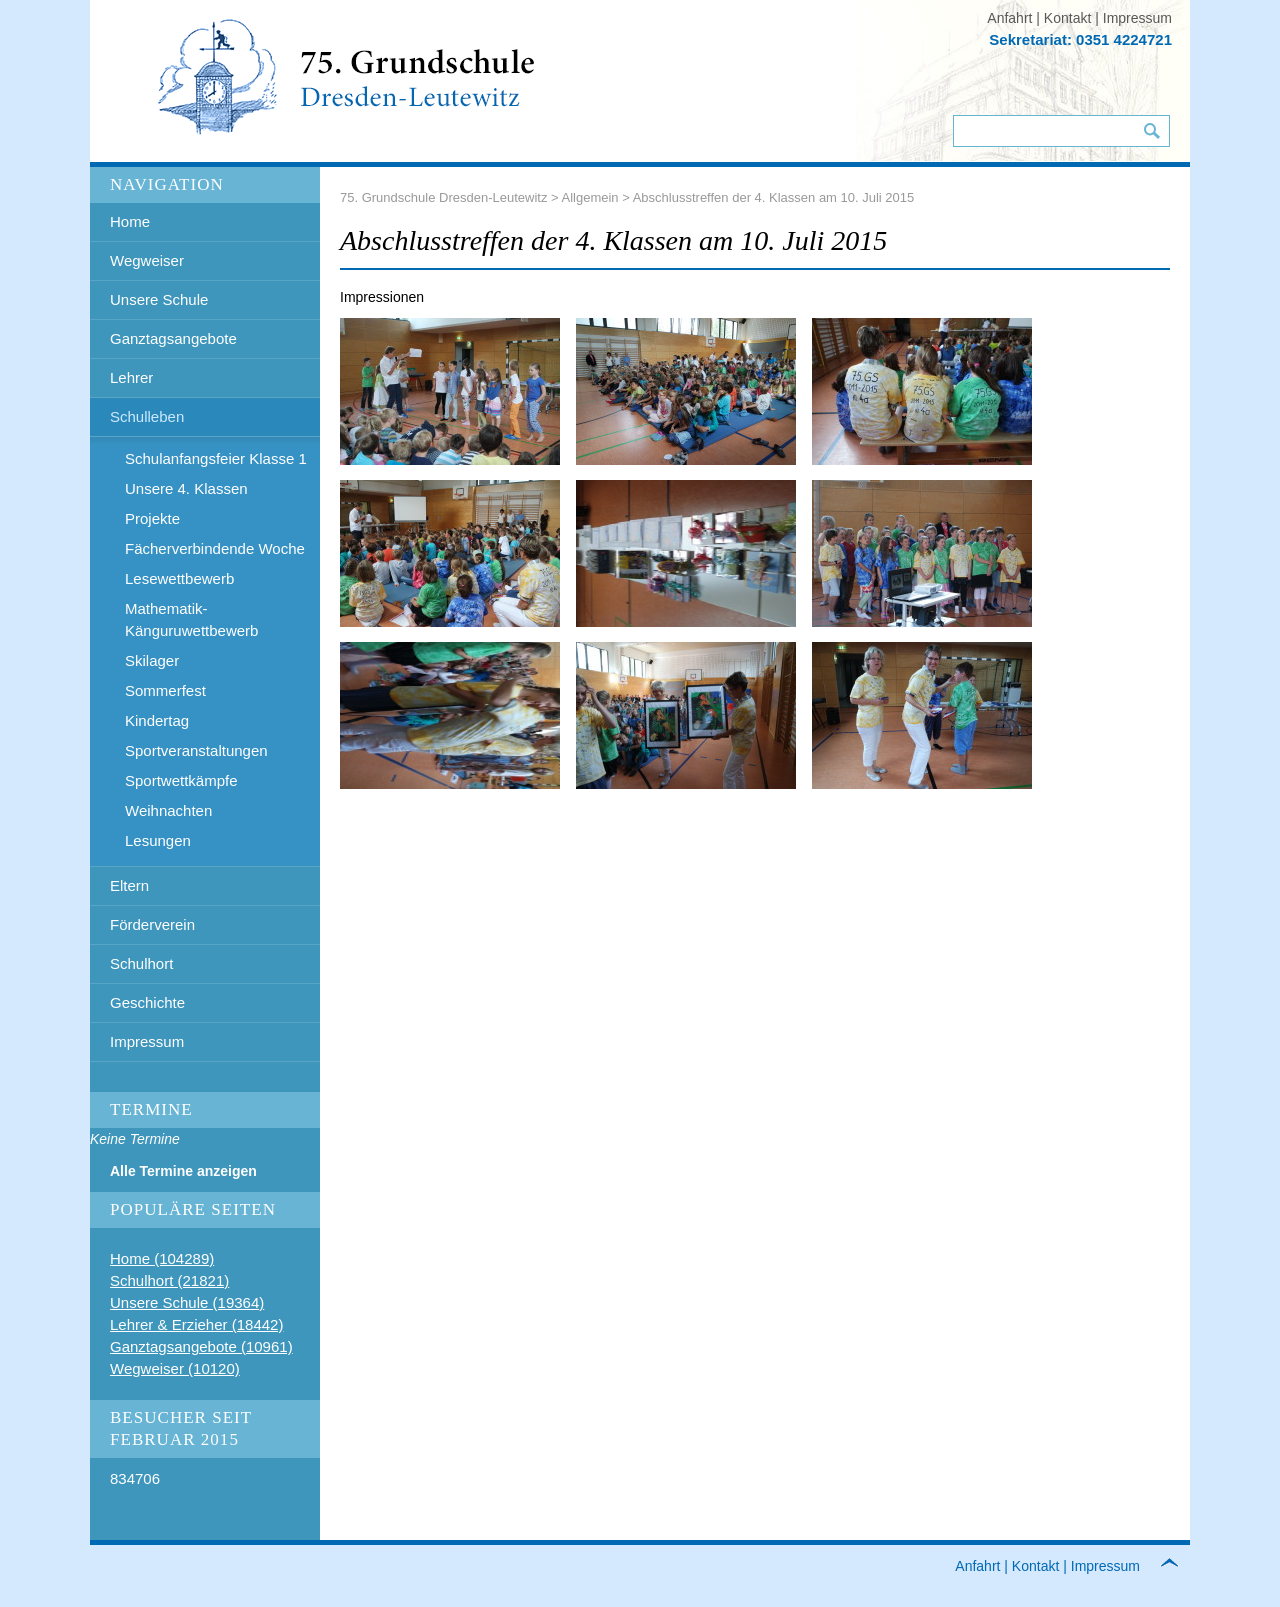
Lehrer (131, 377)
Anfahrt (1009, 18)
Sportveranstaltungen (196, 750)
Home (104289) (162, 1258)
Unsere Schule (159, 299)
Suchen (1152, 131)
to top (1180, 1566)
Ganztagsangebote (173, 338)
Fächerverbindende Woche (215, 548)
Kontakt (1067, 18)
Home (130, 221)
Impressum (1137, 18)
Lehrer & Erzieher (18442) (196, 1324)
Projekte (152, 518)
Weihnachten (168, 810)
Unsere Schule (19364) (187, 1302)
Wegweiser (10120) (175, 1368)
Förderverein (152, 924)
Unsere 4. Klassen (186, 488)
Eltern (129, 885)
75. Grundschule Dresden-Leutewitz (443, 197)
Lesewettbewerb (179, 578)
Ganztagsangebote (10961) (201, 1346)
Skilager (152, 660)
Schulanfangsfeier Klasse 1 (216, 458)
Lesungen (158, 840)
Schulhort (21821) (169, 1280)
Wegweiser (147, 260)
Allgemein (590, 197)
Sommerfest (165, 690)
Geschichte (147, 1002)
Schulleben (147, 416)
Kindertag (157, 720)
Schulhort (141, 963)
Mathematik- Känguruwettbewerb (191, 619)
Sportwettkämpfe (181, 780)
